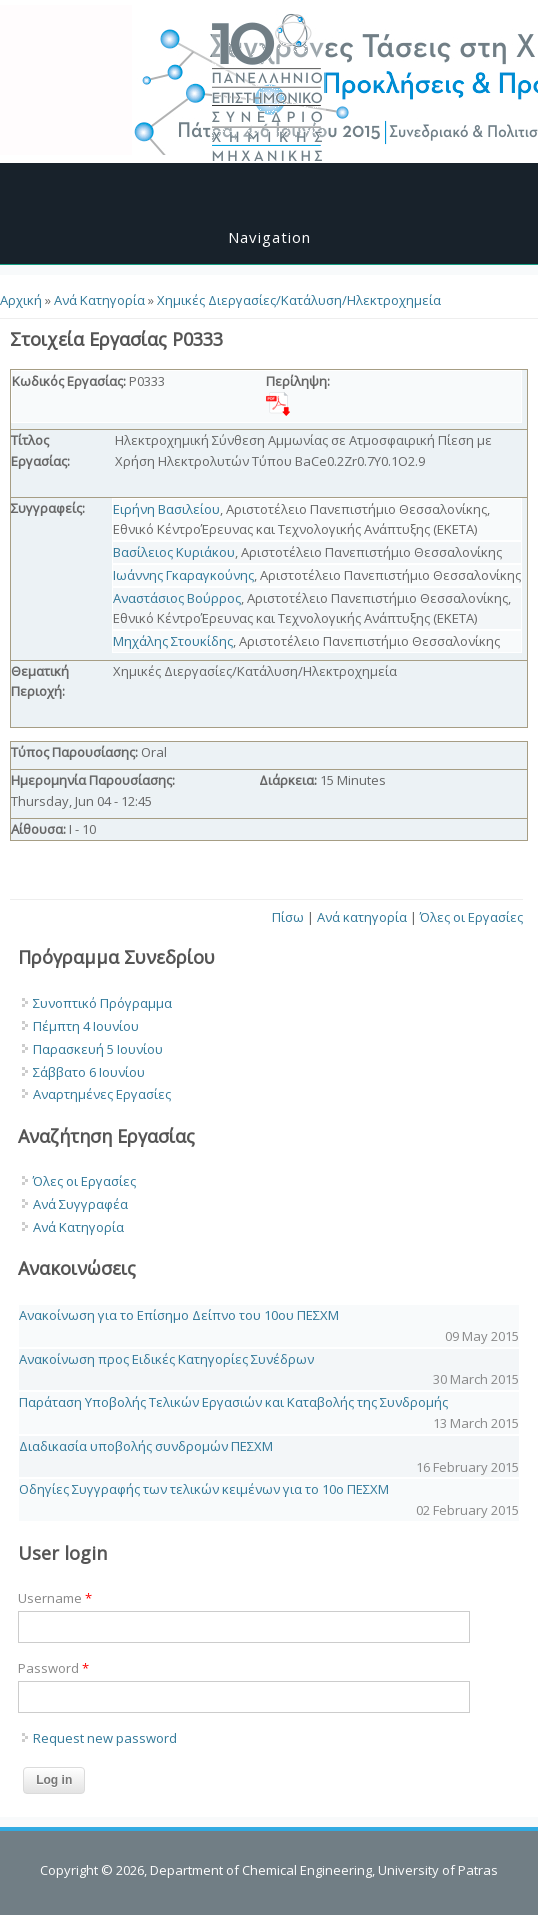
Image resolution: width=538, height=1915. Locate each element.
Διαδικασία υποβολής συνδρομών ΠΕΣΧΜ (146, 1446)
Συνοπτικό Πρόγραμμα (102, 1003)
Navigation (269, 237)
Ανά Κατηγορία (99, 300)
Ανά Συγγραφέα (80, 1204)
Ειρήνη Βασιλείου (166, 509)
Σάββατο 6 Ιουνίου (89, 1072)
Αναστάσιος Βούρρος (177, 598)
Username (55, 1598)
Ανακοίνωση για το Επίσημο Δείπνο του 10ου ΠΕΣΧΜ (179, 1315)
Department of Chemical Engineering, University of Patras (324, 1870)
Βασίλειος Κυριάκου (174, 552)
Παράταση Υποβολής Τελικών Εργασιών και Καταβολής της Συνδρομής (233, 1402)
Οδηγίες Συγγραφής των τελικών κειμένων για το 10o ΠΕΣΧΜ (204, 1489)
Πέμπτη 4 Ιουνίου (86, 1026)
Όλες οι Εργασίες (471, 917)
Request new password (105, 1738)
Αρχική (21, 300)
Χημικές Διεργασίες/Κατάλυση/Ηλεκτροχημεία (299, 300)
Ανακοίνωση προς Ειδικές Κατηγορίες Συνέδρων (166, 1359)
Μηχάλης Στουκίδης (173, 641)
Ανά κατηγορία (362, 917)
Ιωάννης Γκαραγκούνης (183, 575)
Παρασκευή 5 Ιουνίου (98, 1049)
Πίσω (288, 917)
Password (53, 1668)
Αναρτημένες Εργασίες (102, 1094)
